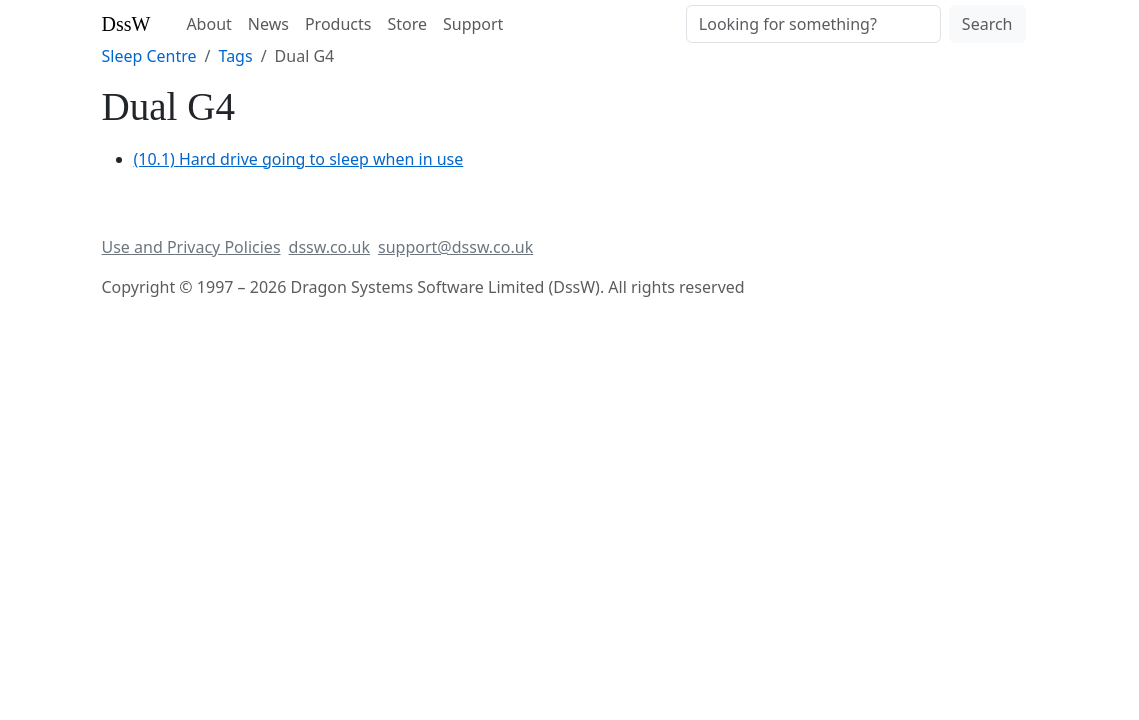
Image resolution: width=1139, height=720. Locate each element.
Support (473, 24)
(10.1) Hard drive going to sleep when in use (299, 159)
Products (338, 24)
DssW (126, 24)
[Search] (813, 24)
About (208, 24)
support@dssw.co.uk (455, 247)
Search (987, 24)
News (268, 24)
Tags (236, 56)
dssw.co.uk (329, 247)
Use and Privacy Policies (191, 247)
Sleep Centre (149, 56)
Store (407, 24)
